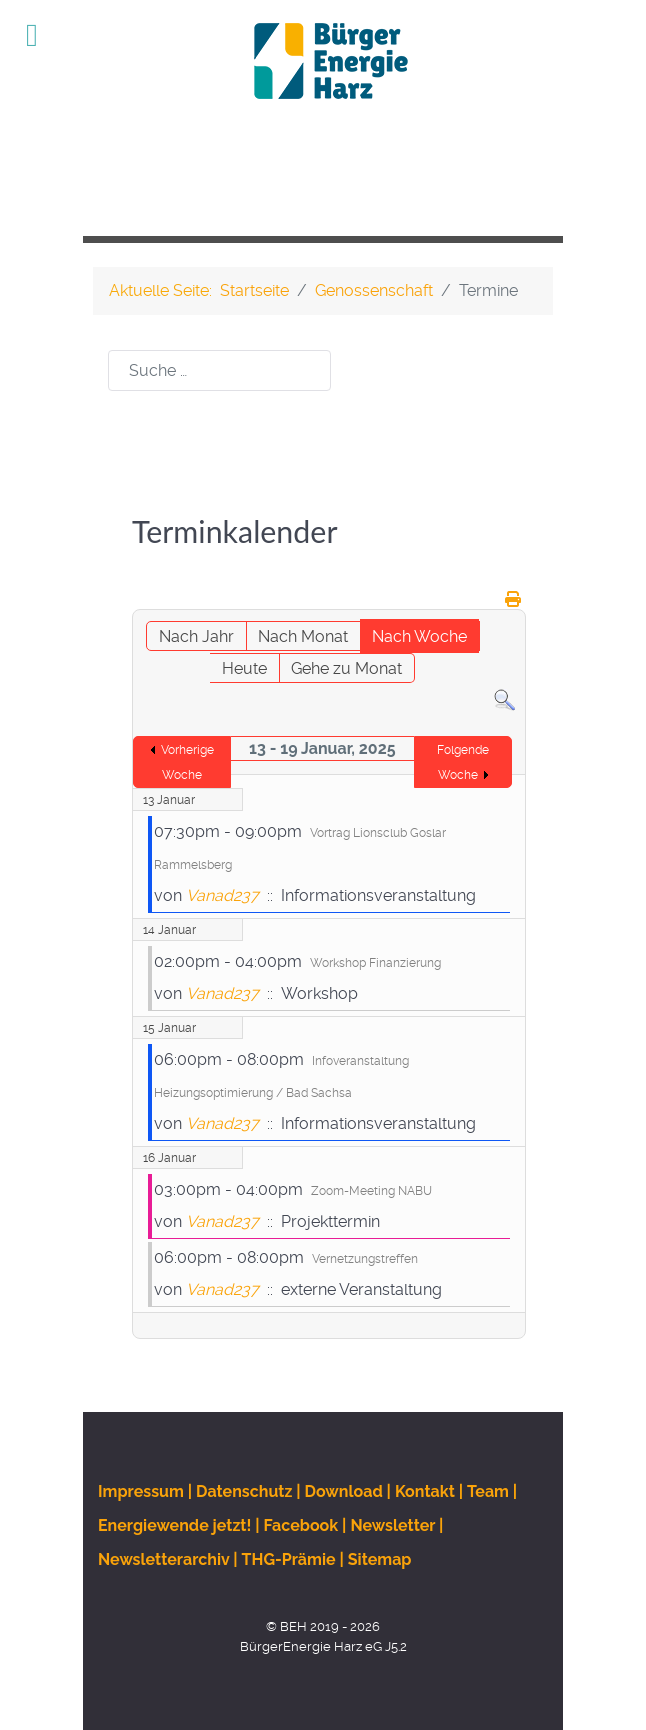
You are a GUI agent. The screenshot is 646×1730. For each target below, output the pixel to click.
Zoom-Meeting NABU (371, 1191)
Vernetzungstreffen (365, 1259)
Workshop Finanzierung (375, 963)
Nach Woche (419, 636)
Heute (244, 668)
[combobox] (219, 370)
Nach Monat (303, 636)
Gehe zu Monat (346, 668)
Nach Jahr (196, 636)
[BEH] (323, 61)
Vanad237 (222, 895)
